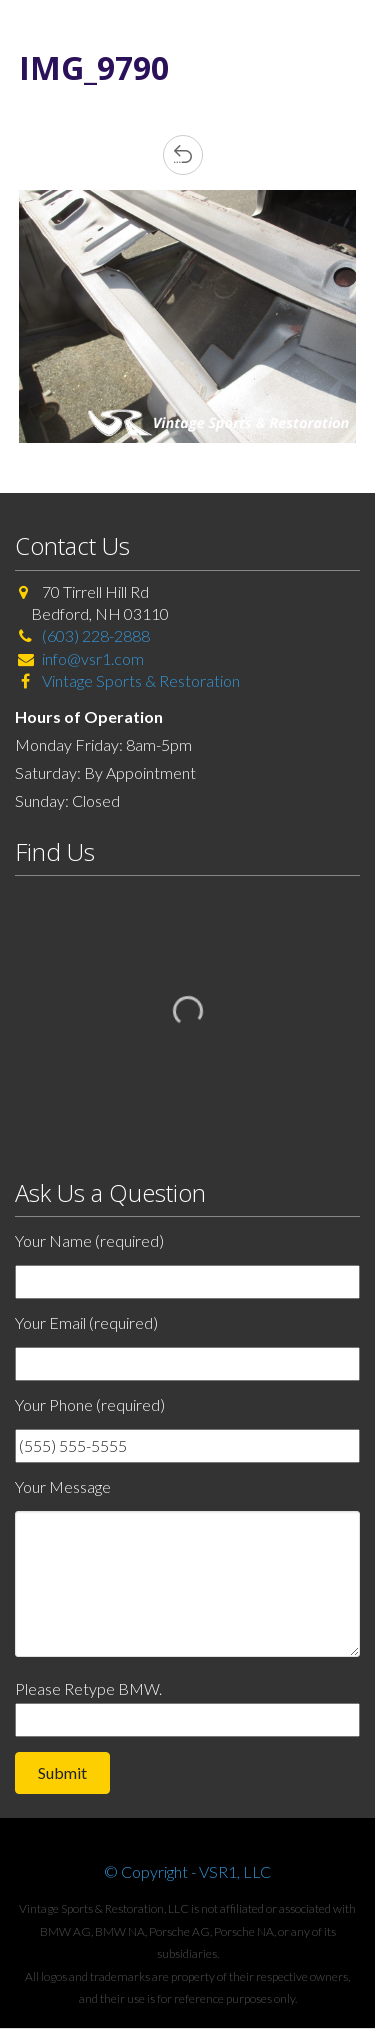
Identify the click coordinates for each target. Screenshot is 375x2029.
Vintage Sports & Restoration (139, 680)
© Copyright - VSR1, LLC (187, 1871)
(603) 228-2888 (96, 635)
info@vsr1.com (93, 658)
